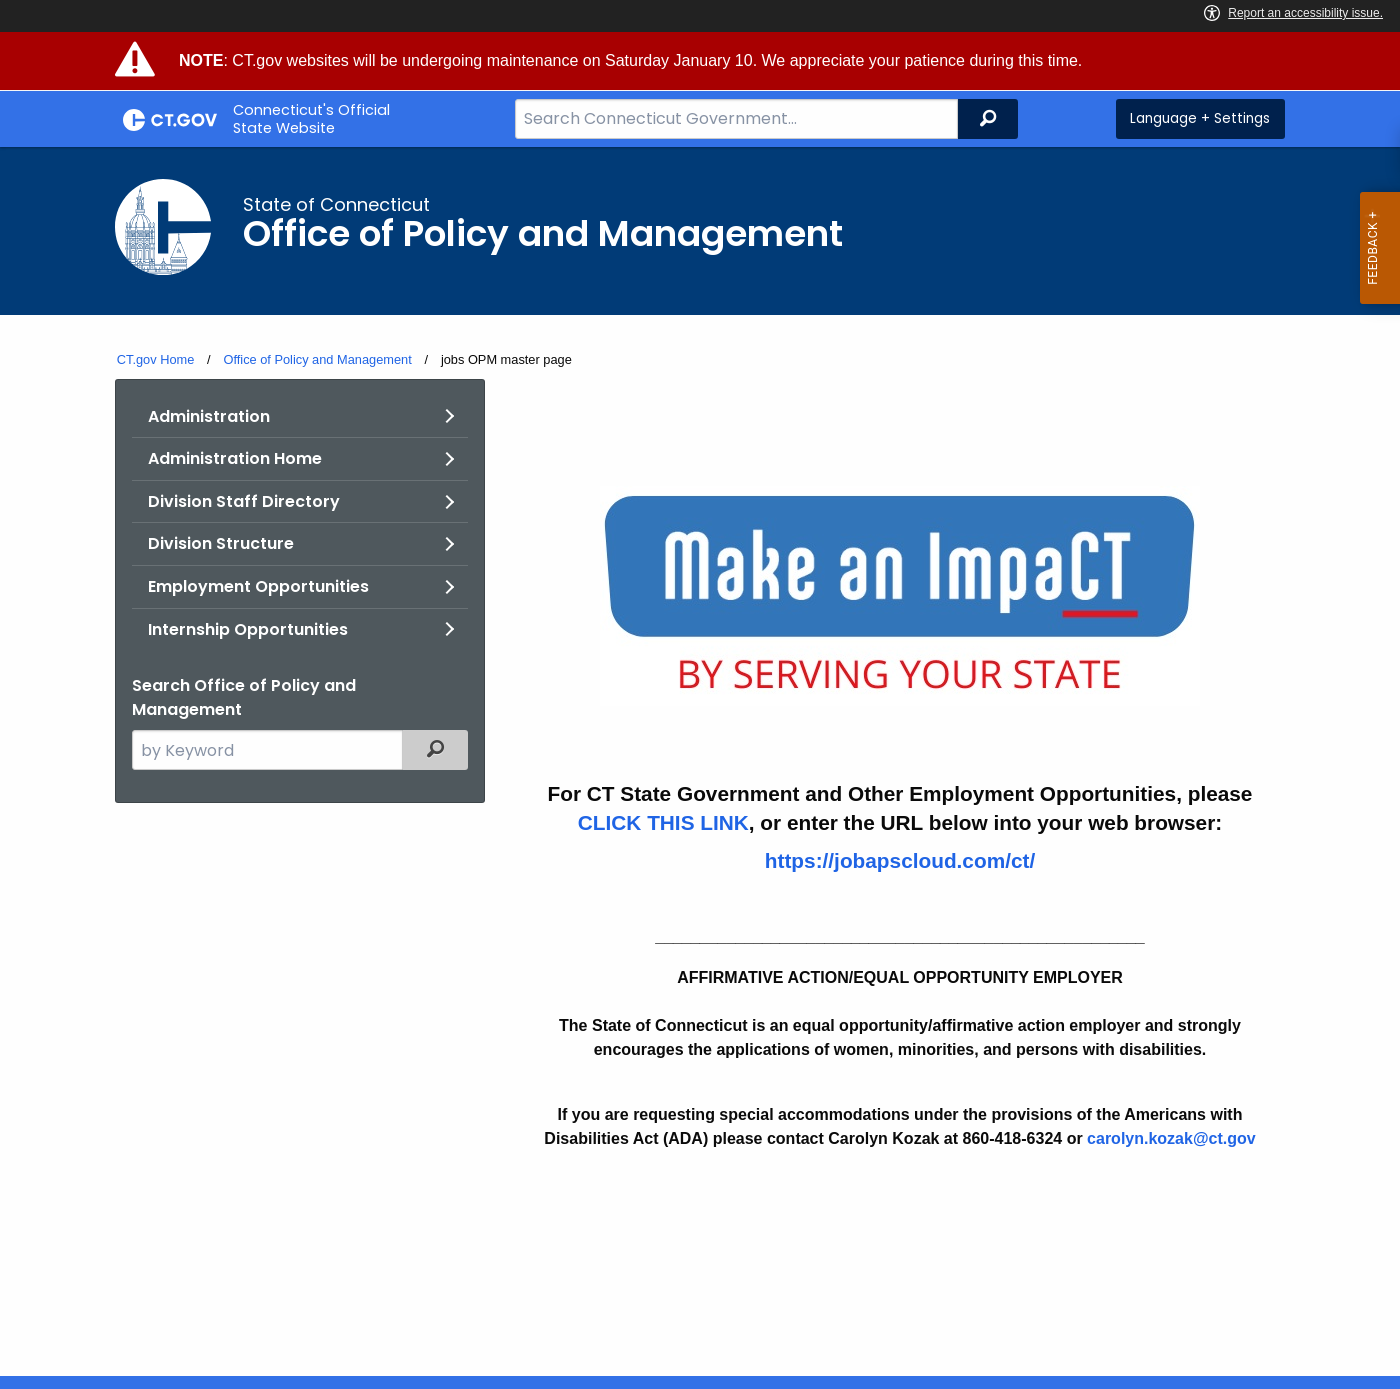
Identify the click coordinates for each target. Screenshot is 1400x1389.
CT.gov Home (156, 359)
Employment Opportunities (258, 586)
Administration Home (235, 458)
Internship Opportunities (248, 629)
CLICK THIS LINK (663, 822)
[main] (700, 761)
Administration (209, 416)
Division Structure (221, 543)
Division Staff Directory (244, 501)
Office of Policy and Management (317, 359)
